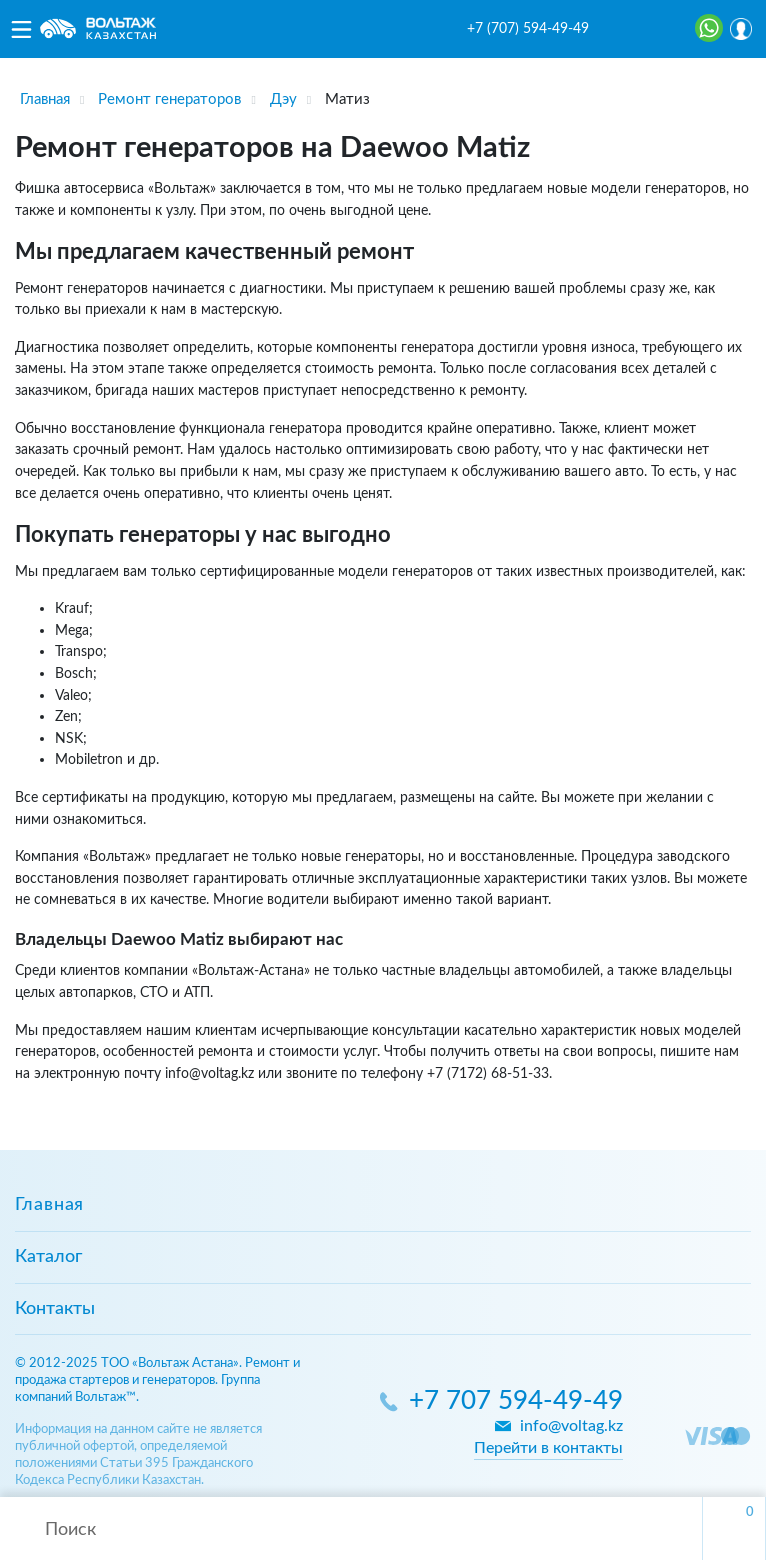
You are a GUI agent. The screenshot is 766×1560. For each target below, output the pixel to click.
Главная (49, 1205)
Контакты (55, 1309)
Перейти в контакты (548, 1448)
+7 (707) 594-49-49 (528, 29)
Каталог (48, 1257)
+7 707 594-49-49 (516, 1401)
